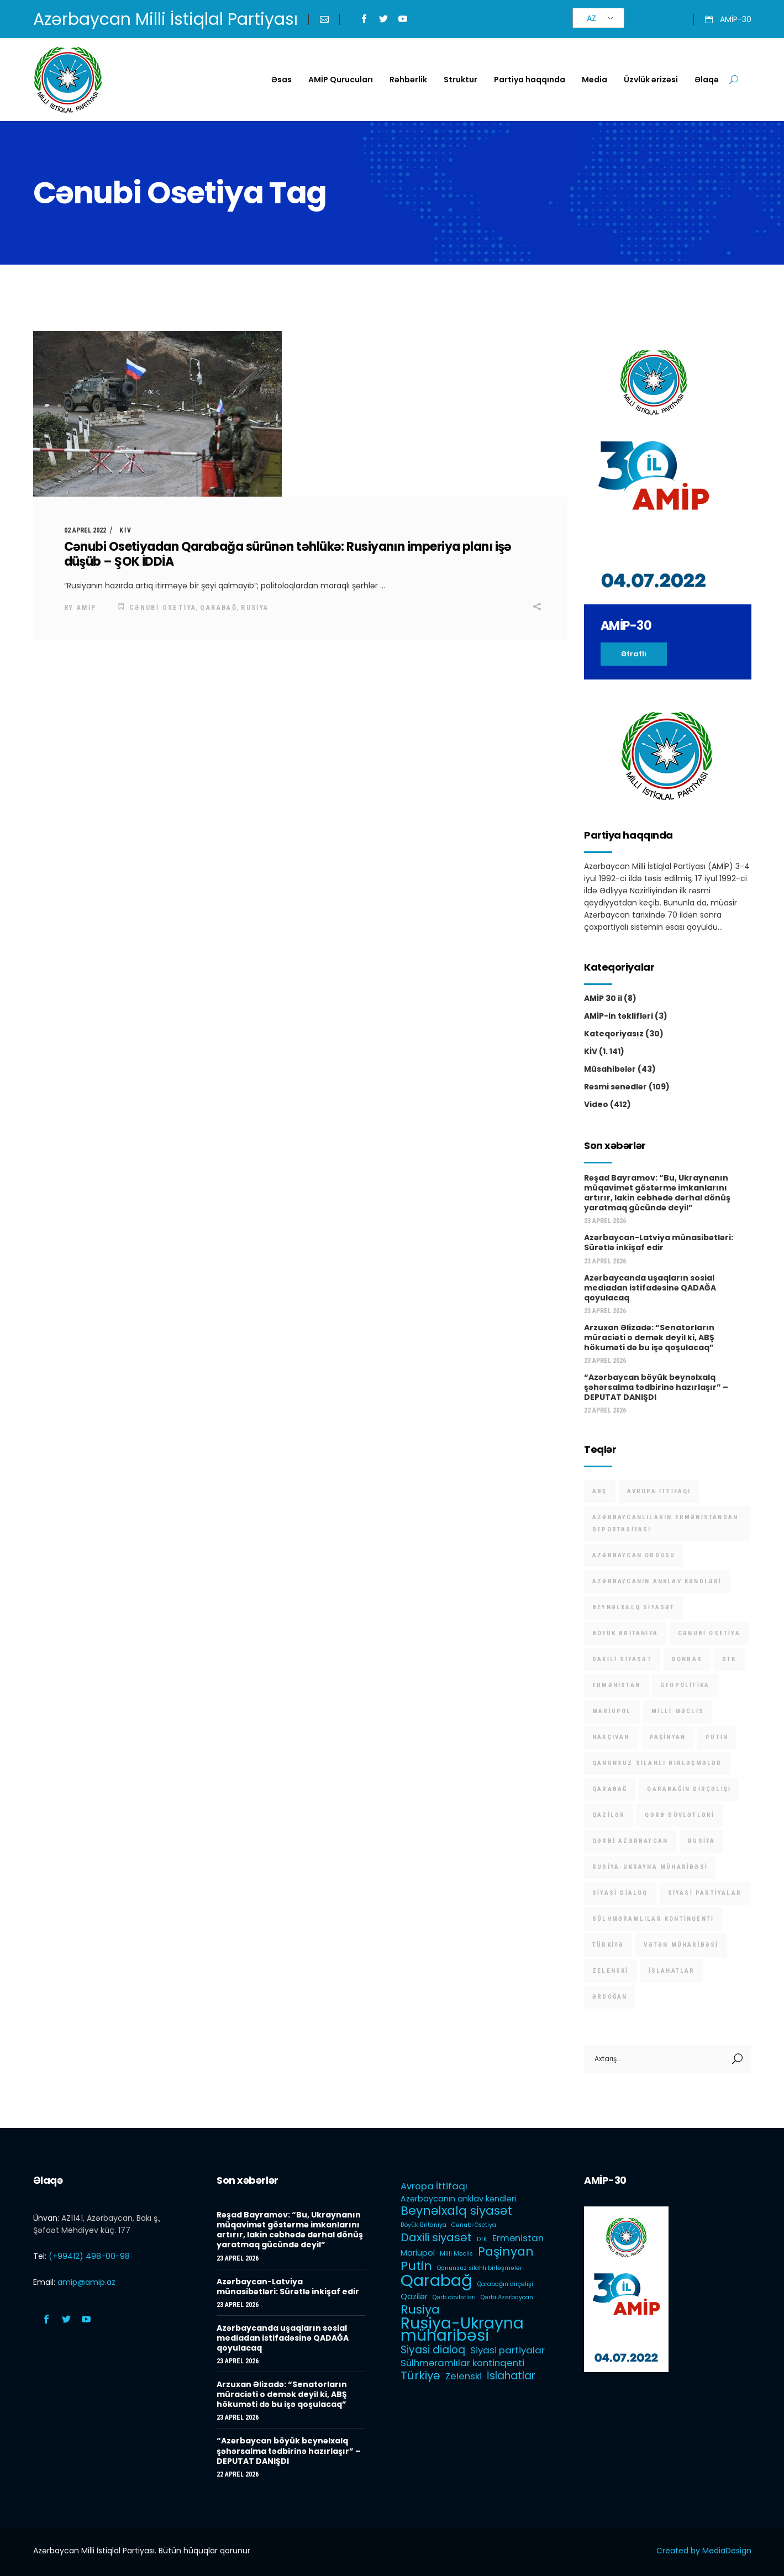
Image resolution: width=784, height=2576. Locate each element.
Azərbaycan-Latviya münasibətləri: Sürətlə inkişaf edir (658, 1242)
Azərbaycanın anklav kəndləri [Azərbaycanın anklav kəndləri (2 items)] (657, 1581)
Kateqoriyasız (614, 1033)
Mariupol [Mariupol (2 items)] (612, 1711)
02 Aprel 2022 (85, 530)
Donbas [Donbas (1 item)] (687, 1659)
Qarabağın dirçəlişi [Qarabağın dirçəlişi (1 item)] (689, 1789)
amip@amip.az (86, 2282)
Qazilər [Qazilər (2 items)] (608, 1815)
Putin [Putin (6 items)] (717, 1737)
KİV (126, 530)
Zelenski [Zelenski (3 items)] (610, 1970)
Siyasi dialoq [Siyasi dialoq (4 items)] (620, 1893)
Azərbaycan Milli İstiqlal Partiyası (165, 19)
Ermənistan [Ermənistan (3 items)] (616, 1685)
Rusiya (255, 608)
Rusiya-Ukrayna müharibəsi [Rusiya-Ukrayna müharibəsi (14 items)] (650, 1867)
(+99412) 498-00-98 (89, 2256)
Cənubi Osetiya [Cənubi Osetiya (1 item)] (709, 1633)
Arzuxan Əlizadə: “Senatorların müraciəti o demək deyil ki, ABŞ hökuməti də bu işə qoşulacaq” (649, 1337)
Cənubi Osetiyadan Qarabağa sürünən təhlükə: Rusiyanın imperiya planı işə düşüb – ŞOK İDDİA (288, 554)
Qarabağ (218, 608)
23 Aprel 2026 (605, 1221)
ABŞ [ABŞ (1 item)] (599, 1491)
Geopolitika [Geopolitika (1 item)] (684, 1685)
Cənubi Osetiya (163, 608)
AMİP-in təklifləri (618, 1015)
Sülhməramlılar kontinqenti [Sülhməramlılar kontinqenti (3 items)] (653, 1918)
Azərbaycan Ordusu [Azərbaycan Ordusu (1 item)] (633, 1555)
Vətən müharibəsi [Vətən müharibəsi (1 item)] (681, 1944)
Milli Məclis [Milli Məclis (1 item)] (677, 1711)
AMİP (87, 608)
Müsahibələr (610, 1068)
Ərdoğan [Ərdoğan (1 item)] (609, 1996)
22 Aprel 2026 (605, 1410)
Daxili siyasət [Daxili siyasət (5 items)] (622, 1659)
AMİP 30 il (603, 998)
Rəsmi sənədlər (615, 1086)
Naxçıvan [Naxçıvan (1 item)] (611, 1737)
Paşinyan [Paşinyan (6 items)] (668, 1737)
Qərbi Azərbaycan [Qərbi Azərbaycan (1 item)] (630, 1841)
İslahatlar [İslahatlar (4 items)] (672, 1970)
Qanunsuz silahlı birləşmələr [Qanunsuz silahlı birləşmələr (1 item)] (657, 1763)
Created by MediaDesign (703, 2550)
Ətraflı (633, 654)
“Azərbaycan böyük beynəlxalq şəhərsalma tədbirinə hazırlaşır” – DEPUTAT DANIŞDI (656, 1387)
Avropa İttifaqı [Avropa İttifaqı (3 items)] (659, 1491)
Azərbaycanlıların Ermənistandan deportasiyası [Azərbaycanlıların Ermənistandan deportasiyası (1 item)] (665, 1523)
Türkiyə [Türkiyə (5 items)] (608, 1944)
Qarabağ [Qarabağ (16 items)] (609, 1789)
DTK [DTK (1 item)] (729, 1659)
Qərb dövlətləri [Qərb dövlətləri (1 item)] (679, 1815)
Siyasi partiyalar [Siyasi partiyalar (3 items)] (704, 1893)
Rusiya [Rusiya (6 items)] (701, 1841)
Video (596, 1104)
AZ (591, 18)
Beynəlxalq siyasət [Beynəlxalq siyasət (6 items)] (633, 1607)
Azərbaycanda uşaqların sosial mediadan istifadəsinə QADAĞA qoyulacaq (650, 1287)
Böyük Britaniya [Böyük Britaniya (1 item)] (625, 1633)
